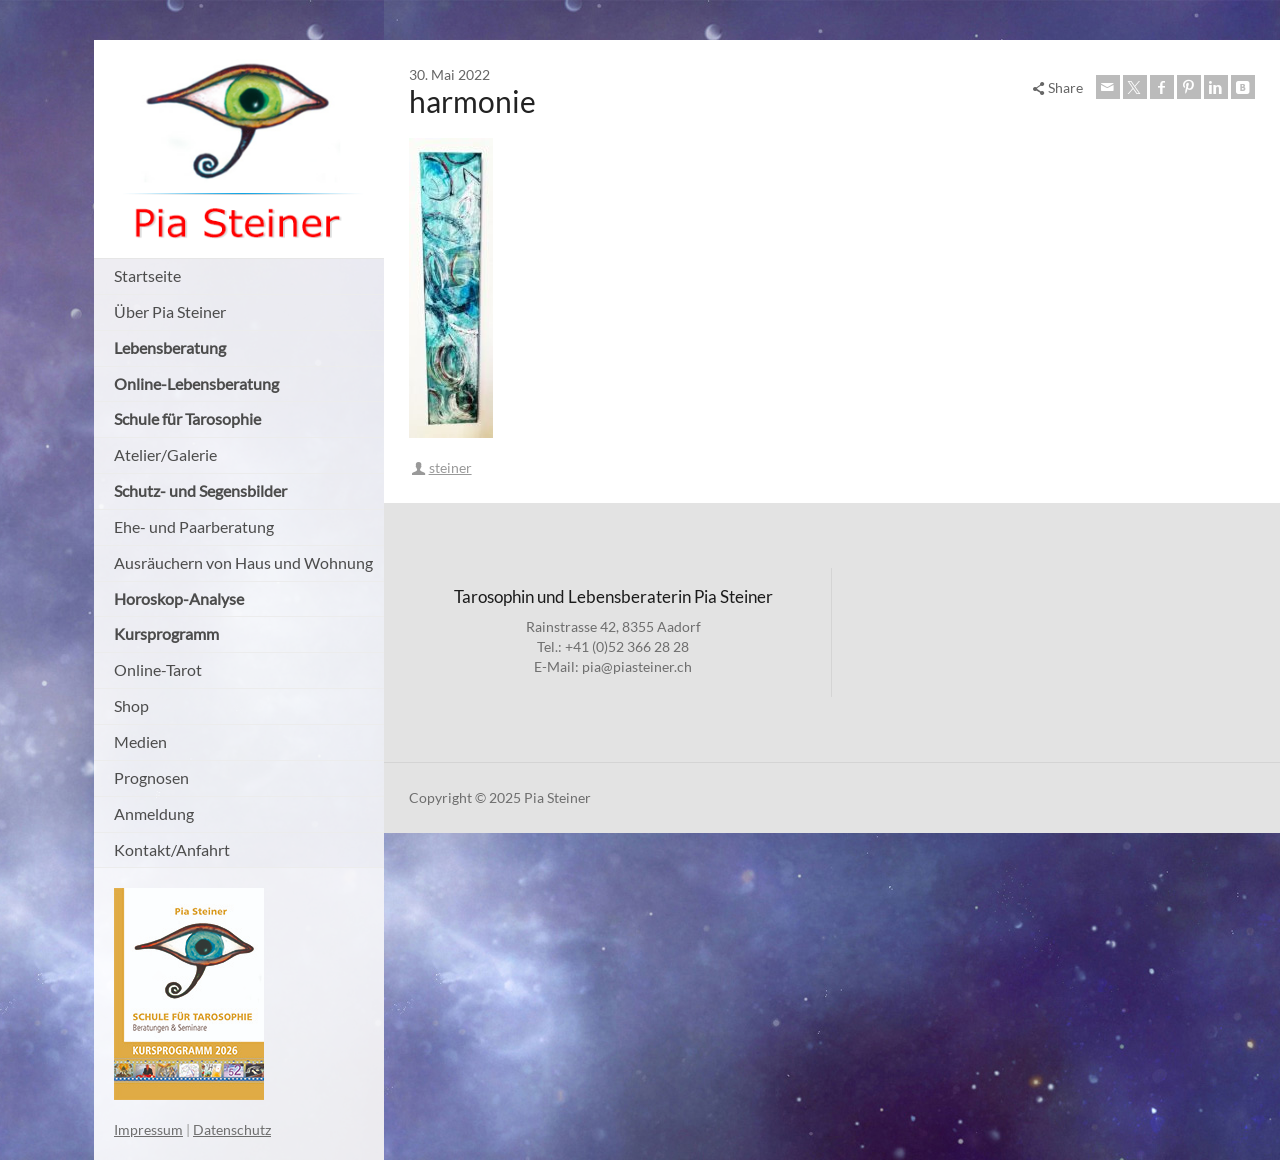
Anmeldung (154, 813)
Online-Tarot (158, 669)
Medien (140, 741)
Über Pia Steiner (170, 311)
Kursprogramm (166, 633)
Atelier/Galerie (165, 454)
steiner (450, 467)
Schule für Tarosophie (187, 418)
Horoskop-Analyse (179, 598)
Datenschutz (232, 1129)
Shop (131, 705)
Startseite (147, 275)
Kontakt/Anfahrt (172, 849)
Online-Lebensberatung (196, 383)
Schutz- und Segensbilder (200, 490)
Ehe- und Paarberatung (194, 526)
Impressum (148, 1129)
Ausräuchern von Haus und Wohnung (243, 562)
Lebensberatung (170, 347)
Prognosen (151, 777)
